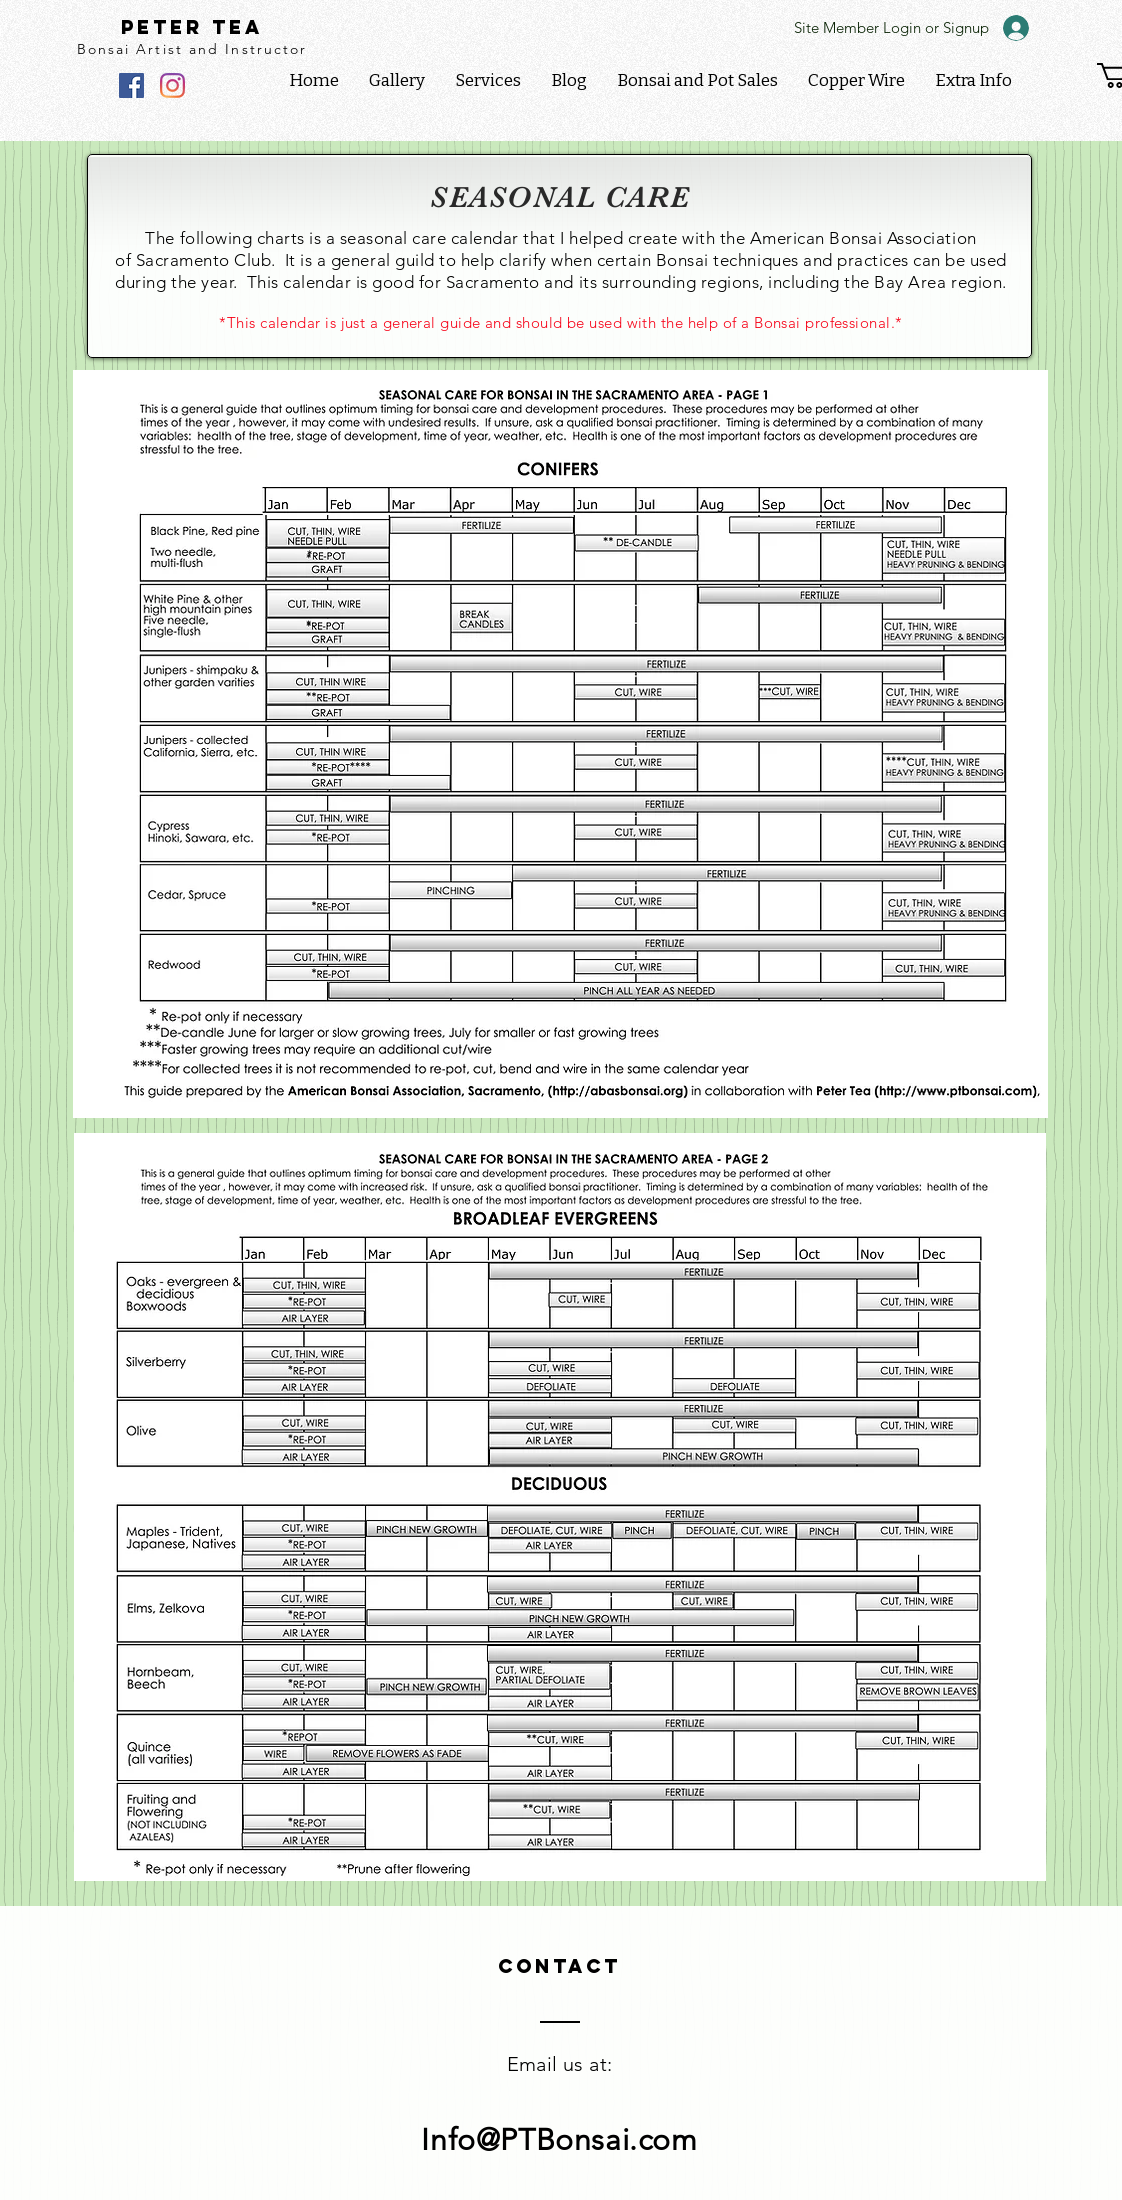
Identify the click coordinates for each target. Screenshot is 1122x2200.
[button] (973, 81)
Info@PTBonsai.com (559, 2140)
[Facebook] (131, 85)
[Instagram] (172, 85)
